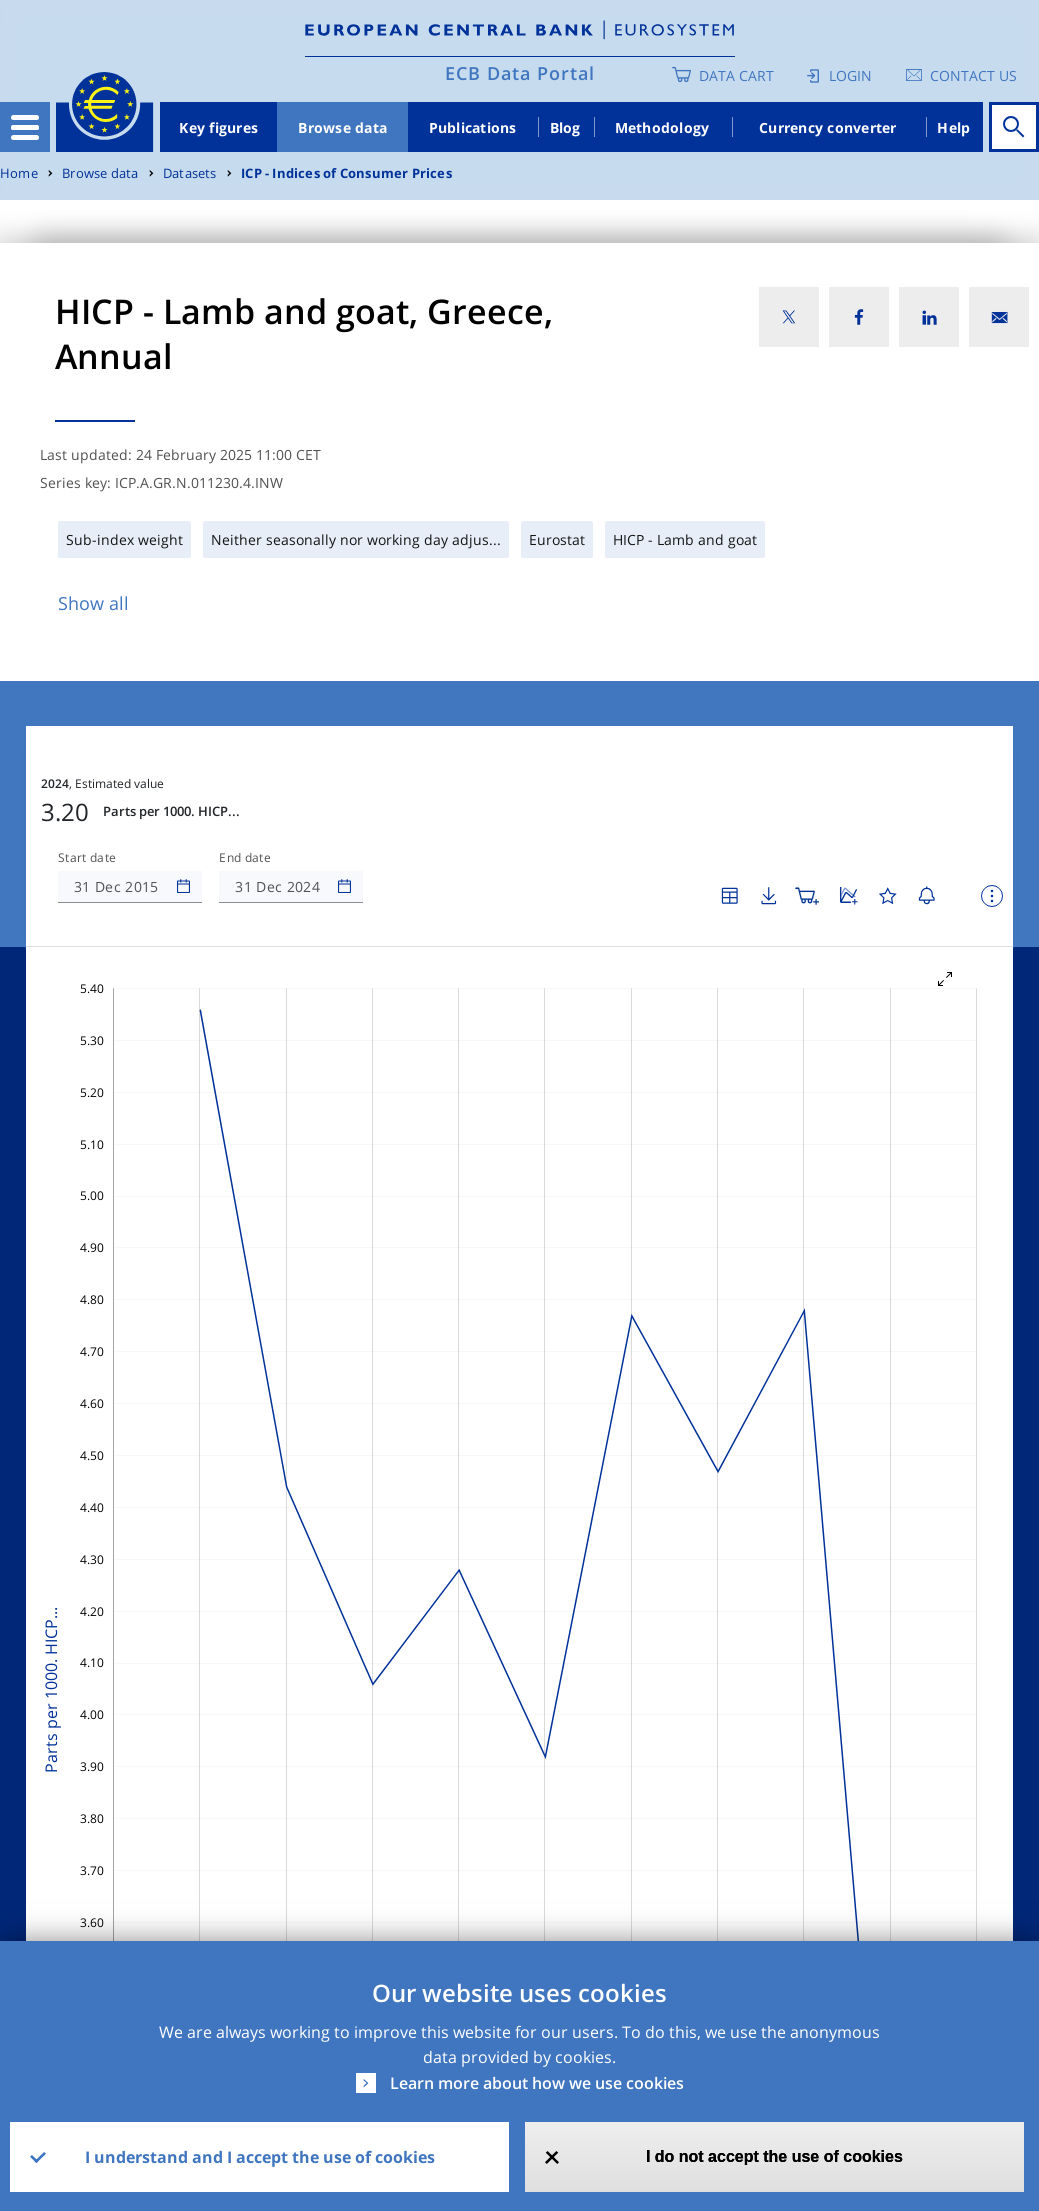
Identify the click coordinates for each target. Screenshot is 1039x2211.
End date (245, 858)
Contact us (973, 75)
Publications (473, 127)
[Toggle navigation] (25, 127)
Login (850, 75)
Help (953, 127)
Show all (93, 603)
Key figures (218, 127)
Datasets (190, 173)
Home (19, 173)
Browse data (342, 127)
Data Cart (736, 75)
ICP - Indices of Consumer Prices (346, 173)
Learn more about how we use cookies (537, 2083)
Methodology (662, 127)
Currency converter (828, 127)
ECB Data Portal (520, 73)
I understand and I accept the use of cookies (260, 2157)
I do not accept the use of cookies (774, 2156)
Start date (87, 858)
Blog (565, 127)
